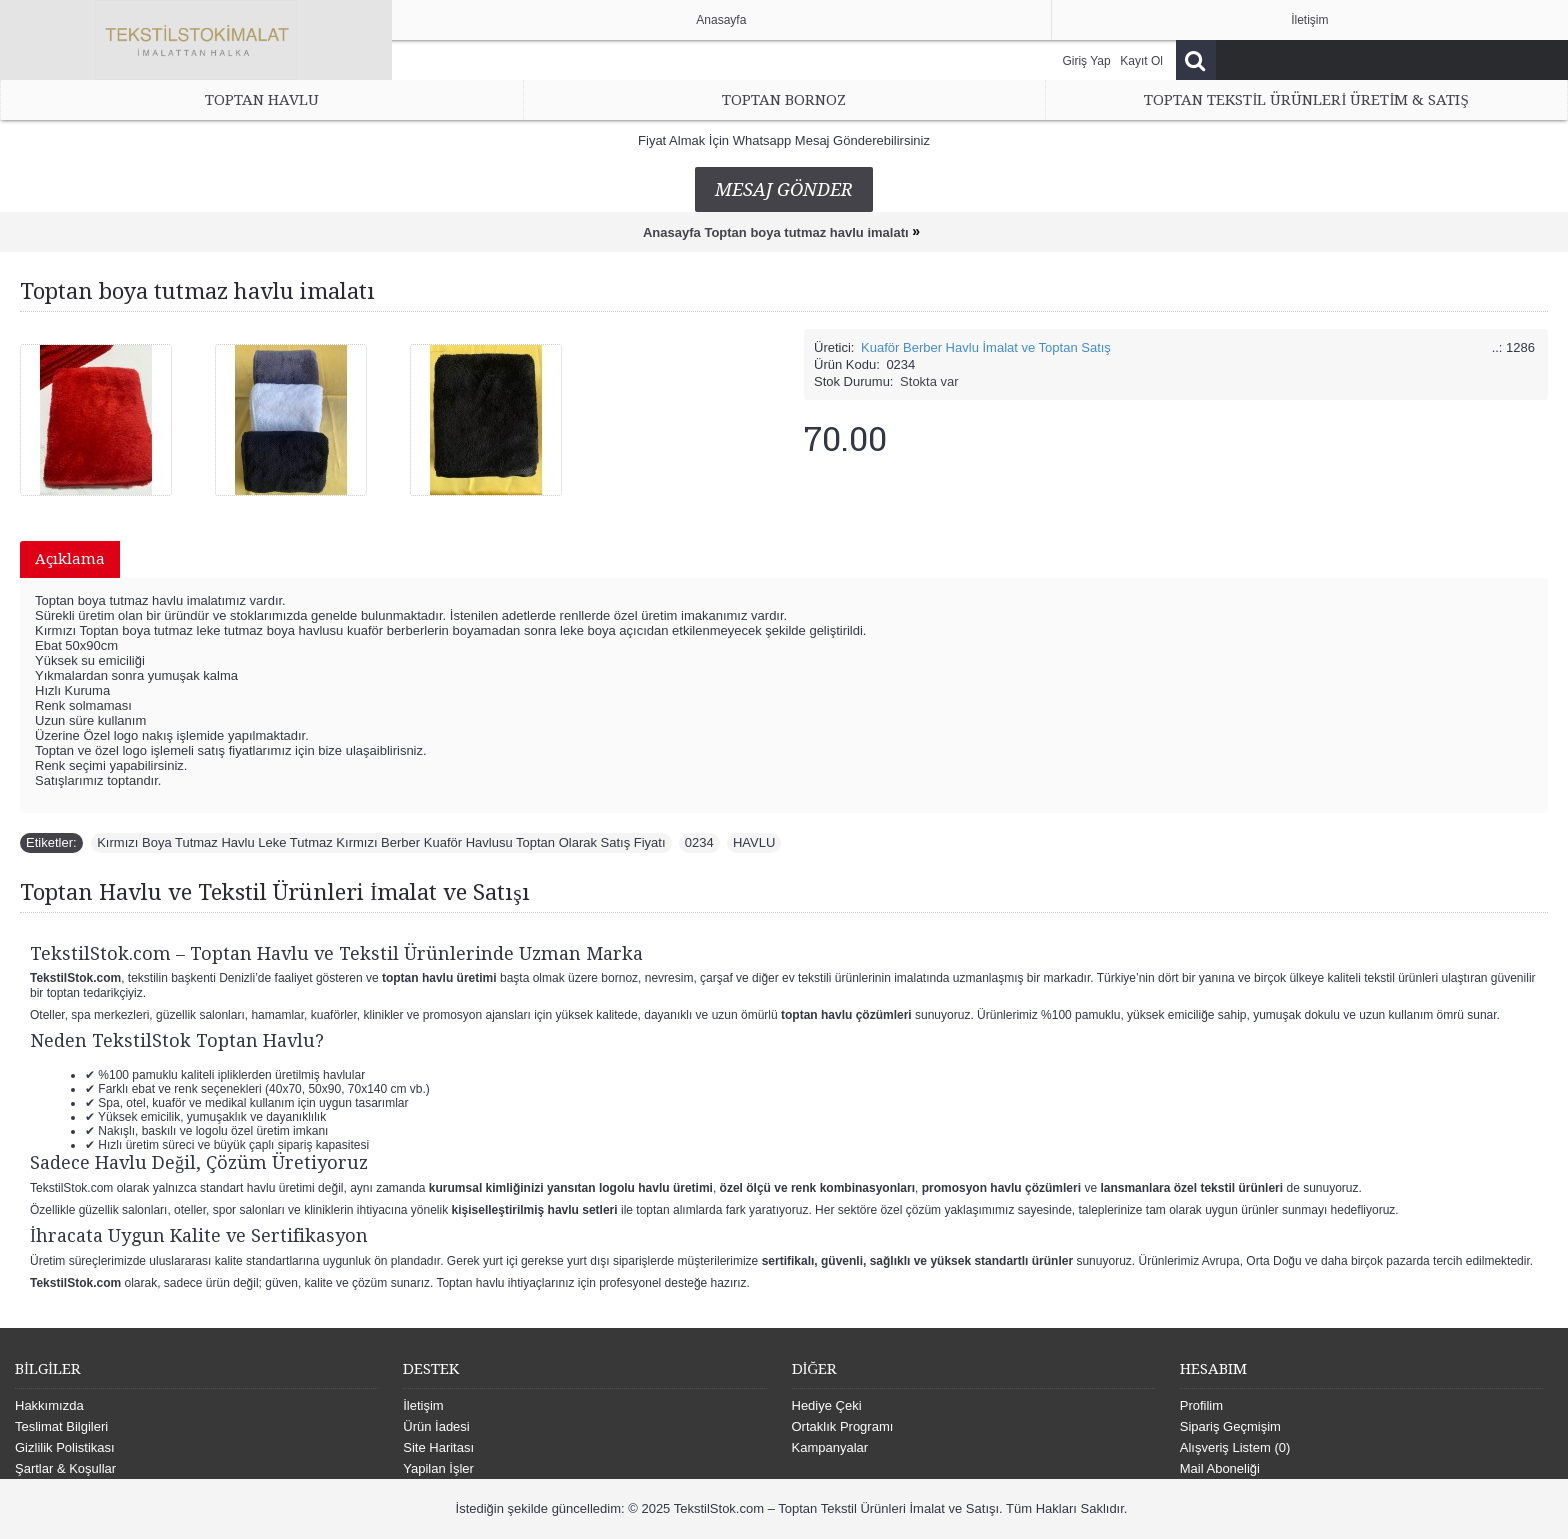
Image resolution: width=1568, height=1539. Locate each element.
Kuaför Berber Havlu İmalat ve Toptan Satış (986, 347)
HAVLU (754, 842)
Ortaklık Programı (843, 1426)
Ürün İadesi (436, 1426)
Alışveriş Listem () (1235, 1447)
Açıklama (70, 559)
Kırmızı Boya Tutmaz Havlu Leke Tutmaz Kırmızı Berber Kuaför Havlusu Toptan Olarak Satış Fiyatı (381, 842)
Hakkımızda (49, 1405)
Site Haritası (438, 1447)
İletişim (423, 1405)
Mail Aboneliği (1220, 1468)
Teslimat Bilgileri (61, 1426)
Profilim (1201, 1405)
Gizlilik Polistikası (65, 1447)
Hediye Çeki (827, 1405)
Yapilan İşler (438, 1468)
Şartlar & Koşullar (65, 1468)
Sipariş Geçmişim (1230, 1426)
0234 (699, 842)
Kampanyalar (830, 1447)
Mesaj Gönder (784, 189)
